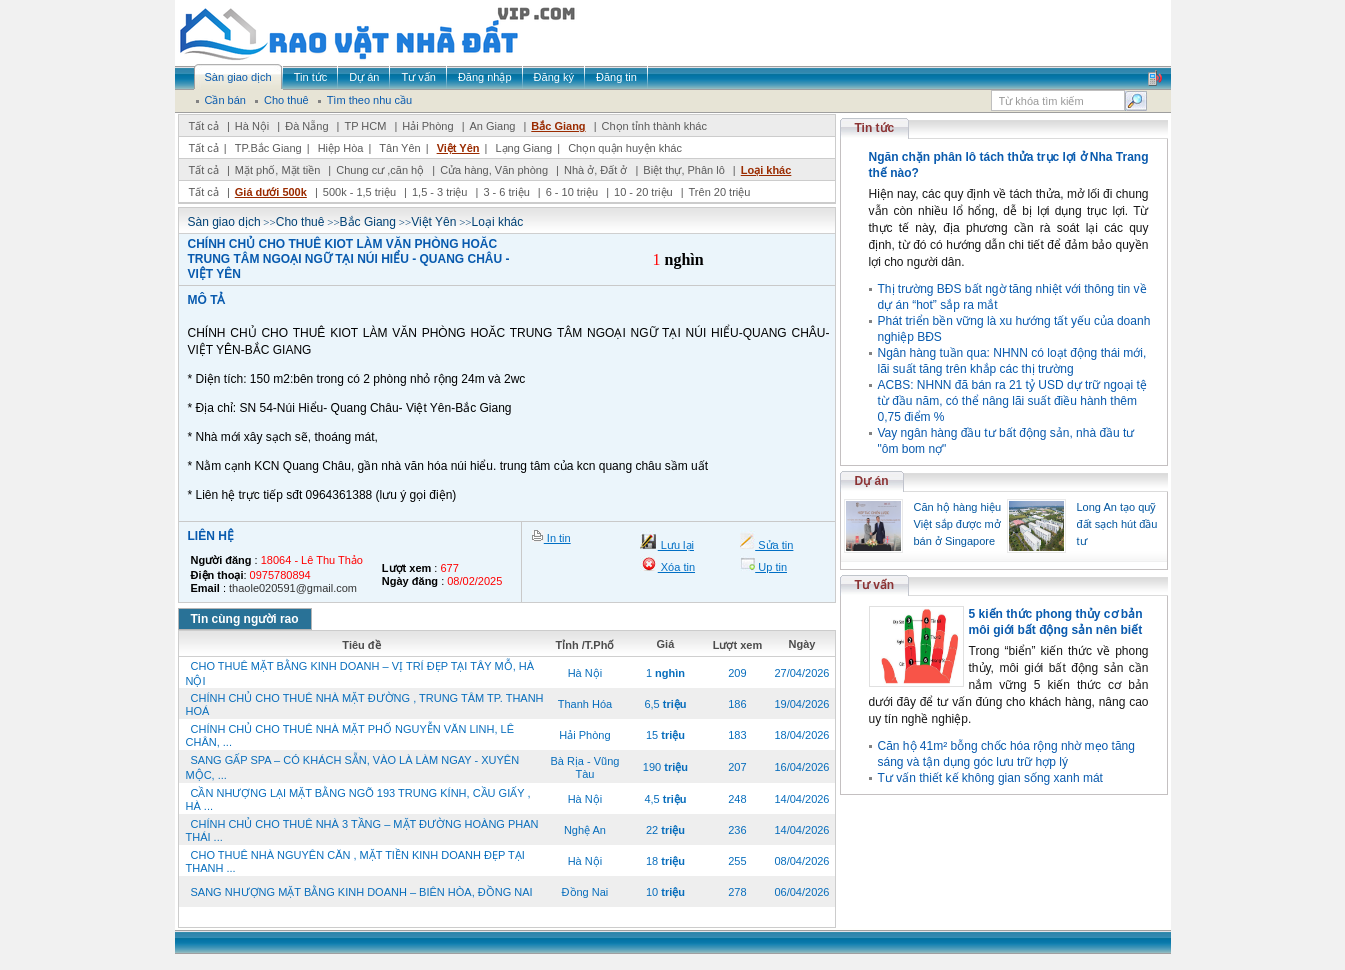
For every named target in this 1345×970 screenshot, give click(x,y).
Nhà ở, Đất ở (595, 170)
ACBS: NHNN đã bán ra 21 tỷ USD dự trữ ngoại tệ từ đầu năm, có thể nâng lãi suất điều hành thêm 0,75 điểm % (1012, 401)
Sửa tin (774, 545)
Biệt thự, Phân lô (684, 170)
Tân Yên (399, 148)
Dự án (872, 481)
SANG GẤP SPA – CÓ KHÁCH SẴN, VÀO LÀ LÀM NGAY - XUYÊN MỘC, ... (353, 767)
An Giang (493, 126)
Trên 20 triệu (720, 192)
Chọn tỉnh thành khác (654, 126)
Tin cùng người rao (245, 619)
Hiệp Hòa (341, 148)
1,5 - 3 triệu (441, 192)
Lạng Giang (523, 148)
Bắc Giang (558, 126)
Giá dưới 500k (271, 192)
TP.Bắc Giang (268, 148)
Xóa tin (676, 567)
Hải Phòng (427, 126)
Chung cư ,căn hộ (380, 170)
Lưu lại (676, 545)
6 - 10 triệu (574, 192)
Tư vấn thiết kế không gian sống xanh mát (990, 778)
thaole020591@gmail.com (293, 588)
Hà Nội (252, 126)
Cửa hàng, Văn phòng (494, 170)
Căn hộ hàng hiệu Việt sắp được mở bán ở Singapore (958, 524)
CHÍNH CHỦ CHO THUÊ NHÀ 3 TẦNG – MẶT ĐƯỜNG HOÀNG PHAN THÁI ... (362, 830)
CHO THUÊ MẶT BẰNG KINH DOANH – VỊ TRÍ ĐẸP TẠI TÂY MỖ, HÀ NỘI (360, 673)
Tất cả (204, 126)
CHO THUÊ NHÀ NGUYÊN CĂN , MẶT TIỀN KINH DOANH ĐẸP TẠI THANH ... (355, 861)
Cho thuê (300, 222)
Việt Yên (458, 148)
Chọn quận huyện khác (625, 148)
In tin (557, 538)
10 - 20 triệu (645, 192)
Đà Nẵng (306, 126)
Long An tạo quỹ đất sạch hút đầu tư (1117, 524)
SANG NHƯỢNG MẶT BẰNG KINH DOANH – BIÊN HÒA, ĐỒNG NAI (362, 892)
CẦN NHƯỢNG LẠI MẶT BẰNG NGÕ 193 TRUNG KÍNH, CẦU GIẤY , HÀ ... (358, 799)
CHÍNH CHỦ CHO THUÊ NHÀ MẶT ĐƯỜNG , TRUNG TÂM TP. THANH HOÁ (365, 704)
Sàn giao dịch (224, 222)
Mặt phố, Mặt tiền (278, 170)
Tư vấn (875, 585)
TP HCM (365, 126)
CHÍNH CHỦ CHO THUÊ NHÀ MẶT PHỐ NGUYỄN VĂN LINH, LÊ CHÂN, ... (350, 735)
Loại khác (766, 170)
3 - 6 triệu (507, 192)
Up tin (771, 567)
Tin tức (875, 128)
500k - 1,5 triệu (361, 192)
